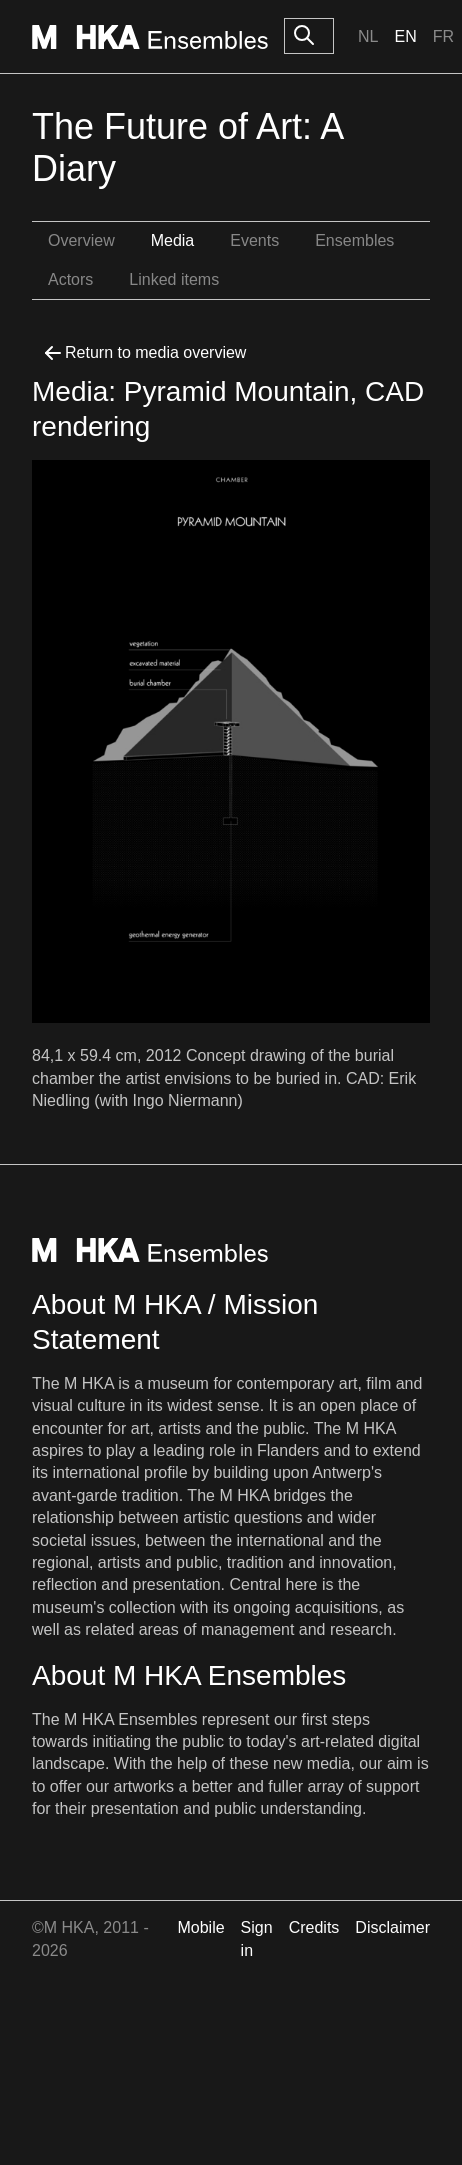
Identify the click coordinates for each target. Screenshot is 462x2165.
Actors (70, 279)
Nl (368, 36)
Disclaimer (392, 1927)
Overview (81, 240)
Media (173, 240)
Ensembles (354, 240)
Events (254, 240)
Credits (314, 1927)
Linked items (174, 279)
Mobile (200, 1927)
